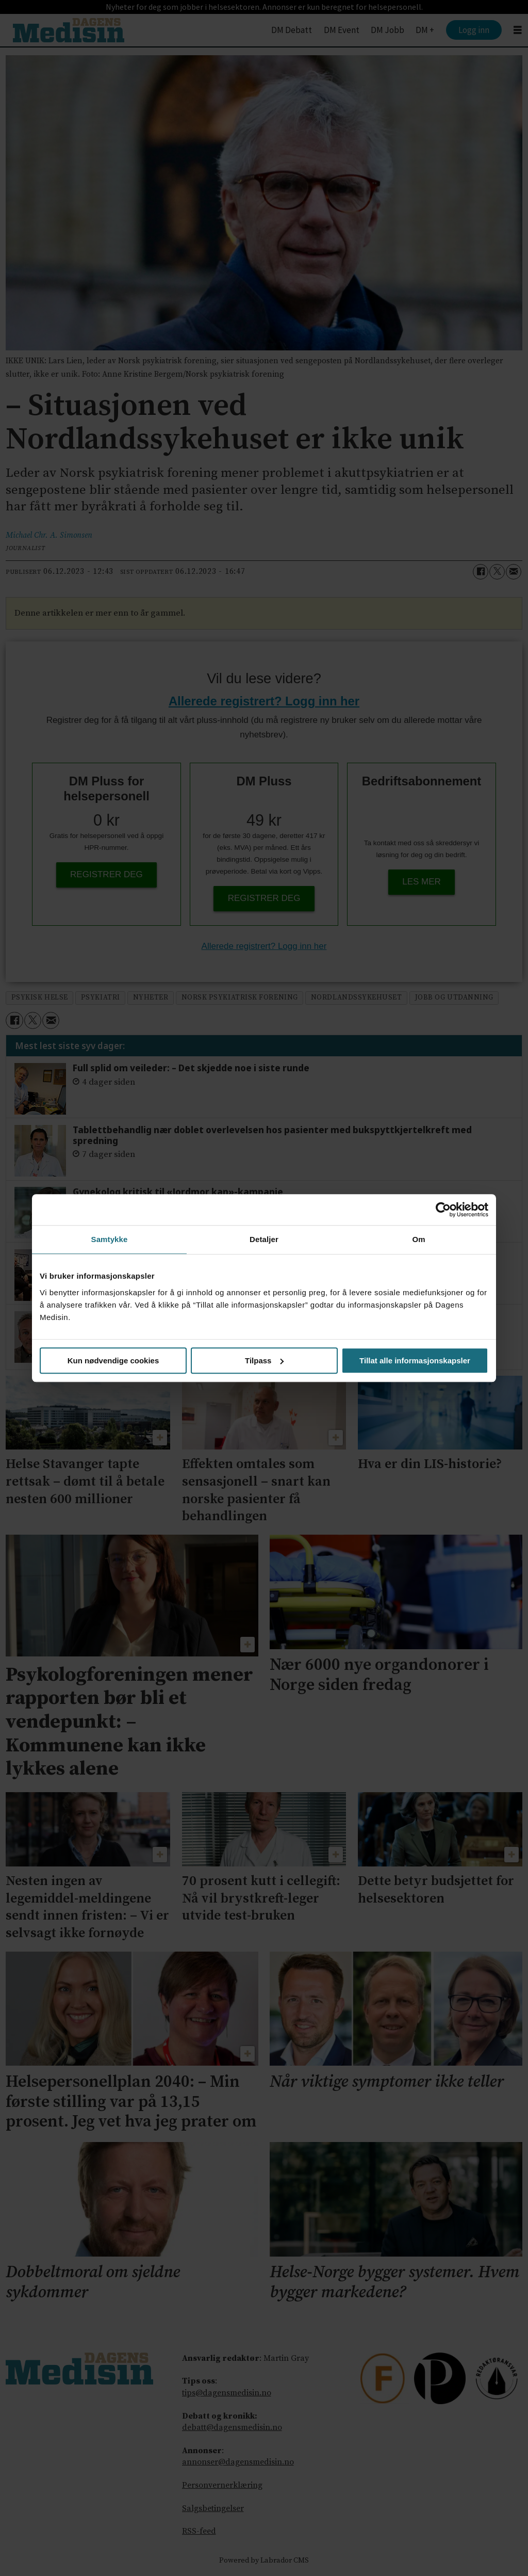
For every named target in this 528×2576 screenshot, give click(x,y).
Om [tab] (418, 1239)
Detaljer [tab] (264, 1239)
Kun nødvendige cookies (113, 1360)
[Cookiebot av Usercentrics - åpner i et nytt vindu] (443, 1209)
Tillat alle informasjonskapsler (414, 1360)
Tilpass (264, 1360)
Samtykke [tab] (109, 1239)
